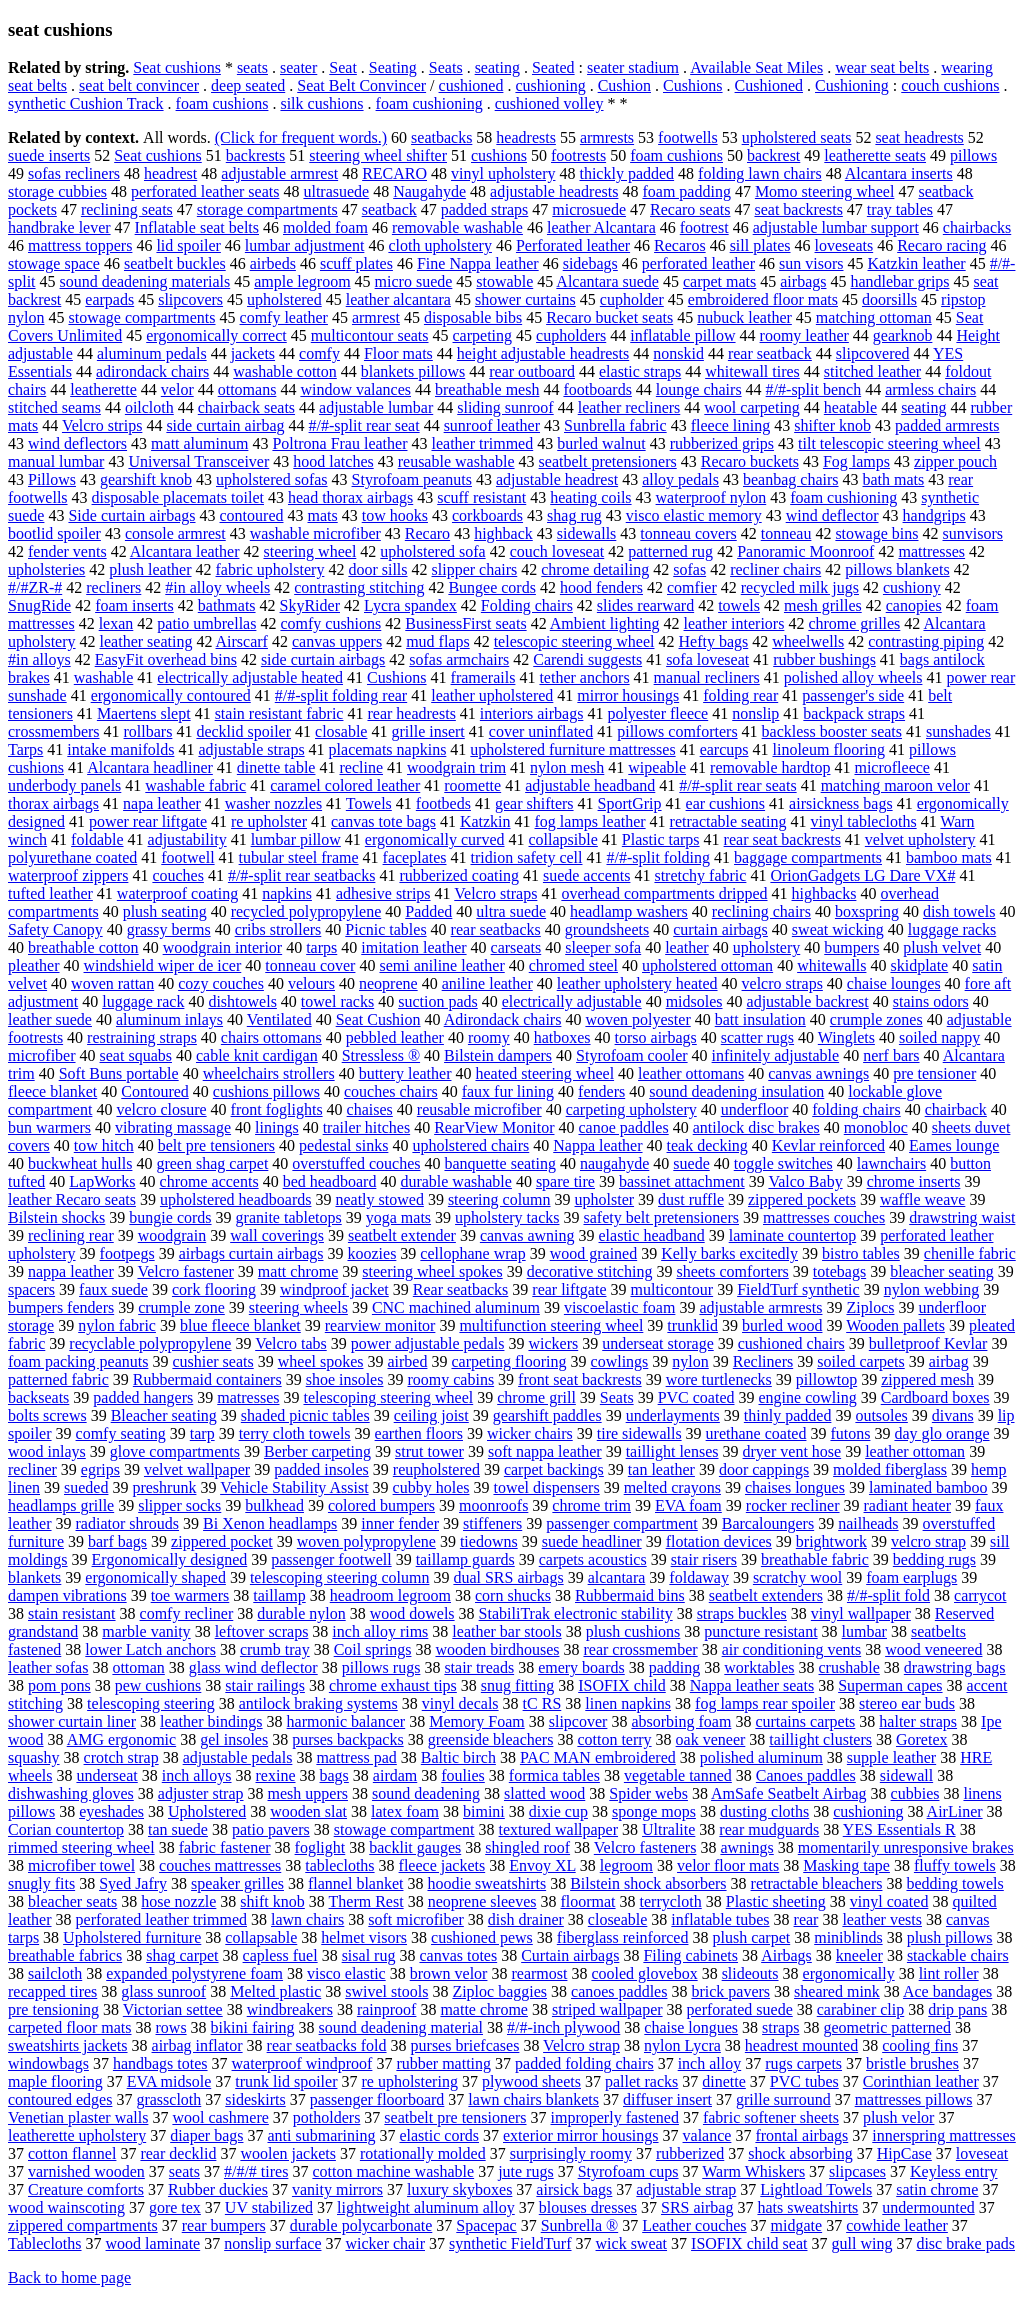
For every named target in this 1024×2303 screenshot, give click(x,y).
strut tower (429, 1451)
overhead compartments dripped (664, 893)
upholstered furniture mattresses (572, 749)
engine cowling (808, 1397)
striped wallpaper (607, 2009)
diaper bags (206, 2135)
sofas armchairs (459, 659)
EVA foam (688, 1505)
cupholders (571, 335)
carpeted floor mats (70, 2027)
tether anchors (584, 677)
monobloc (876, 1127)
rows (171, 2027)
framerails (483, 677)
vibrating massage (173, 1127)
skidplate (919, 965)
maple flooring (55, 2081)
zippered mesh (927, 1379)
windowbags (48, 2063)
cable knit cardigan (257, 1055)
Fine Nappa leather (478, 263)
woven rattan (112, 983)
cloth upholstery (440, 245)
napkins (287, 893)
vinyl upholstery (503, 173)
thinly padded (788, 1415)
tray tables (900, 209)
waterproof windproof (302, 2063)
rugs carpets (803, 2063)
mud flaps (438, 641)
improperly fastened (615, 2117)
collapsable (261, 1937)
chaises (370, 1109)
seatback (389, 209)
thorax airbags (53, 803)
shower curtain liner (72, 1721)
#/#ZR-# (35, 587)
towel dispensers (546, 1487)
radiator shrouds (128, 1523)
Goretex (922, 1739)
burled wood (782, 1325)
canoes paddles (619, 1991)
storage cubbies (57, 191)
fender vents (67, 551)
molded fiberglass (890, 1469)
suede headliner (592, 1541)
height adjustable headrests (543, 353)
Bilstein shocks (56, 1217)
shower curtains (525, 299)
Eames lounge (954, 1145)
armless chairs (930, 389)
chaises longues (795, 1487)
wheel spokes (321, 1361)
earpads (109, 299)
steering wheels (298, 1307)
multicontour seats (370, 335)
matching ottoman (874, 317)
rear (806, 1919)
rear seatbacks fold (327, 2045)
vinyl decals (460, 1703)
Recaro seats (690, 209)
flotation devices (719, 1541)
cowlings (620, 1361)
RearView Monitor (494, 1127)
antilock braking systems (318, 1703)
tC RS (542, 1703)
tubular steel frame (299, 857)
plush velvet (942, 947)
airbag (949, 1361)
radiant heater (908, 1505)
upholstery (767, 947)
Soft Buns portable (119, 1073)
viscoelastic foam (620, 1307)
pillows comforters (677, 731)
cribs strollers (278, 929)
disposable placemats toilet (178, 497)
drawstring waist (962, 1217)
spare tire (565, 1181)
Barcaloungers (768, 1523)
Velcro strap (581, 2045)
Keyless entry (954, 2171)
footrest (704, 227)
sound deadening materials (145, 281)
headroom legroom (390, 1595)
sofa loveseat (707, 659)
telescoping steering (151, 1703)
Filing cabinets (690, 1955)
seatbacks (441, 137)
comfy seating (121, 1433)
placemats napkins (388, 749)
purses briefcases (465, 2045)
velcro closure (161, 1109)
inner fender (400, 1523)
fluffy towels (955, 1865)
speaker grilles (237, 1883)
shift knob (272, 1901)
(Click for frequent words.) (301, 137)
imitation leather (413, 947)
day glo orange (941, 1433)
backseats (38, 1397)
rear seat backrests (782, 839)
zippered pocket (222, 1541)
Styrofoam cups (628, 2171)
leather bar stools (506, 1631)
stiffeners (492, 1523)
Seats (446, 67)
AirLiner (955, 1811)
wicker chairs (530, 1433)
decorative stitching (590, 1271)
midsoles (694, 1001)
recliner (32, 1469)
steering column (499, 1199)
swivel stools (386, 1991)
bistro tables (861, 1253)
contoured (252, 515)
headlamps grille (61, 1505)
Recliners (763, 1361)
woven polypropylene (366, 1541)
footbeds (443, 803)
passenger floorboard (377, 2099)
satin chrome (937, 2189)
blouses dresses (588, 2207)
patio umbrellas (206, 623)
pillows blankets (897, 569)
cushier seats (212, 1361)
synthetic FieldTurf (510, 2243)
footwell (187, 857)
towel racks (337, 1001)
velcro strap (928, 1541)
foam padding (686, 191)
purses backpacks (348, 1739)
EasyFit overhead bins (166, 659)
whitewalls (831, 965)
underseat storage (658, 1343)
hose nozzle (178, 1901)
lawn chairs (307, 1919)
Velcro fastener (185, 1271)
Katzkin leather (917, 263)
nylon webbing (932, 1289)
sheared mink (837, 1991)
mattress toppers (80, 245)
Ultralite (668, 1829)
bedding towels (954, 1883)
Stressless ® (381, 1055)
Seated (553, 67)
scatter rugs (757, 1037)
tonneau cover (310, 965)
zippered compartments (83, 2225)
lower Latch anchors (150, 1649)
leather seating (146, 641)
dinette (724, 2081)
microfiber (42, 1055)
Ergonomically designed (170, 1559)
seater (298, 67)
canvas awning (527, 1235)
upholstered (284, 299)
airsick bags (574, 2189)
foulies (463, 1775)
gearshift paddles (547, 1415)
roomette (472, 785)
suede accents (587, 875)
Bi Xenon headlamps (270, 1523)
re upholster (269, 821)
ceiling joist (431, 1415)
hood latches (333, 461)
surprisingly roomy (571, 2153)
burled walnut (601, 443)
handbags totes (160, 2063)
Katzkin (485, 821)
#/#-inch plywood (563, 2027)
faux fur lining (508, 1091)
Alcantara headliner (150, 767)
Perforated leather (573, 245)
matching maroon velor (895, 785)
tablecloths (339, 1865)
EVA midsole (169, 2081)
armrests (607, 137)
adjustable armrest (279, 173)
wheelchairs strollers (269, 1073)
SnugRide (39, 605)
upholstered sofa (432, 551)
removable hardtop (770, 767)
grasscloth (168, 2099)
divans (953, 1415)
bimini (484, 1811)
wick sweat (632, 2243)
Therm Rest (366, 1901)
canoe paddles (623, 1127)
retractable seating (728, 821)
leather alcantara (398, 299)
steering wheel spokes (432, 1271)
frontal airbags (801, 2135)
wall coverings (277, 1235)
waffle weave (922, 1199)
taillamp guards (465, 1559)
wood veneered (933, 1649)
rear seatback (770, 353)
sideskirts (255, 2099)
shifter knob (832, 425)
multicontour (671, 1289)
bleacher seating (942, 1271)
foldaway (699, 1577)
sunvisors (973, 533)
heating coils (590, 497)
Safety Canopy (55, 929)
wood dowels (412, 1613)
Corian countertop (66, 1829)
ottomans (247, 389)
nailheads (868, 1523)
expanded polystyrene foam (194, 1973)
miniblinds (848, 1937)
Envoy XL (542, 1865)
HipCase (904, 2153)
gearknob (903, 335)
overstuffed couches (356, 1163)
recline (361, 767)
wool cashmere (220, 2117)
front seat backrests (580, 1379)
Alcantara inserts (899, 173)
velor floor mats (728, 1865)
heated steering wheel (544, 1073)
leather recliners (629, 407)
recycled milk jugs (800, 587)
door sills (377, 569)
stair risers (704, 1559)
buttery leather (405, 1073)
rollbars (148, 731)
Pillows (52, 479)
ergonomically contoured (171, 695)
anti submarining (321, 2135)
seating (497, 67)
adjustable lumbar (376, 407)
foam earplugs (911, 1577)
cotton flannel (72, 2153)
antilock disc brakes (756, 1127)
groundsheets (607, 929)
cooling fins (920, 2045)
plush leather (150, 569)
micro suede (414, 281)
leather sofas (48, 1667)
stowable (504, 281)
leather (687, 947)
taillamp (279, 1595)
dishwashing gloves (71, 1793)
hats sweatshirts (807, 2207)
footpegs (127, 1253)
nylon (690, 1361)
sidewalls (587, 533)
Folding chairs (527, 605)
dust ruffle (691, 1199)
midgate (797, 2225)
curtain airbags (720, 929)
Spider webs (648, 1793)
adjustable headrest (557, 479)
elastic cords (439, 2135)
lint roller (949, 1973)
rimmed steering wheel (81, 1847)
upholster (605, 1199)
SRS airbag (697, 2207)
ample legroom (302, 281)
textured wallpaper (559, 1829)
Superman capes (890, 1685)
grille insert (427, 731)
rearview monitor (380, 1325)
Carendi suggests (587, 659)
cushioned (471, 85)
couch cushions (950, 85)
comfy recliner (187, 1613)
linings (277, 1127)
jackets (253, 353)
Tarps (25, 749)
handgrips (934, 515)
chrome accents (209, 1181)
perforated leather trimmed (161, 1919)
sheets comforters (732, 1271)
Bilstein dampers (498, 1055)
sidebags (590, 263)
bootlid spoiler (54, 533)
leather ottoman (915, 1451)
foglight (320, 1847)
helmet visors (364, 1937)
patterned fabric (58, 1379)
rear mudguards (769, 1829)
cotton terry (614, 1739)
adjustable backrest (808, 1001)
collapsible (563, 839)
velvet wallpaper (197, 1469)
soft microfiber (416, 1919)
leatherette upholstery (77, 2135)
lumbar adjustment (305, 245)
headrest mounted (801, 2045)
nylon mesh (567, 767)
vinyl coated (889, 1901)
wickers (553, 1343)
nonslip (755, 713)
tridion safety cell (527, 857)
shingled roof (527, 1847)
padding (675, 1667)
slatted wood (544, 1793)
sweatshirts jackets (68, 2045)
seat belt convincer (139, 85)
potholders (327, 2117)
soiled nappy (939, 1037)
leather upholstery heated (637, 983)
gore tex (175, 2207)
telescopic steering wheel (574, 641)
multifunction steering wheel (551, 1325)
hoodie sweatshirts (486, 1883)
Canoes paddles (806, 1775)
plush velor (899, 2117)
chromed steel (573, 965)
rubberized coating (459, 875)
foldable (97, 839)
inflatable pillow (682, 335)
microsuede (589, 209)
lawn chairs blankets (533, 2099)
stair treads (479, 1667)
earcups (724, 749)
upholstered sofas (272, 479)
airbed (407, 1361)
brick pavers (730, 1991)
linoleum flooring (829, 749)
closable (341, 731)
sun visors (811, 263)
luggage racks (952, 929)
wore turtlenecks (719, 1379)
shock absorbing (800, 2153)
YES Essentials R (899, 1829)
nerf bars (891, 1055)
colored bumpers (381, 1505)
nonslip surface (272, 2243)
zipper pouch (955, 461)
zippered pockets (802, 1199)
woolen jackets (288, 2153)
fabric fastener (225, 1847)
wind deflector (832, 515)
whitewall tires (752, 371)
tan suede (178, 1829)
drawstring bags (955, 1667)
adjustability (187, 839)
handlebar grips (899, 281)
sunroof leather (492, 425)
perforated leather (698, 263)
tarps (321, 947)
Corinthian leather (921, 2081)
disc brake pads (965, 2243)
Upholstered (207, 1811)
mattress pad (356, 1757)
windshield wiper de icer (163, 965)
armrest (376, 317)
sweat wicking (838, 929)
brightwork (831, 1541)
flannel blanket (356, 1883)
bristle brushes (912, 2063)
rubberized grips (722, 443)
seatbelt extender (402, 1235)
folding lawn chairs (760, 173)
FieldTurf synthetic (798, 1289)
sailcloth (55, 1973)
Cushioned (769, 85)
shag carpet (182, 1955)
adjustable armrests (760, 1307)
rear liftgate (569, 1289)
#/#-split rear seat (364, 425)
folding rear (740, 695)
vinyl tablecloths (863, 821)
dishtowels (242, 1001)
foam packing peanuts (78, 1361)
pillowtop (826, 1379)
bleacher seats (72, 1901)
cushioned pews (482, 1937)
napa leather (162, 803)
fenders (601, 1091)
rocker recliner (793, 1505)
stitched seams (54, 407)
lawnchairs (891, 1163)
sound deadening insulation (736, 1091)
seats (252, 67)
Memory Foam (477, 1721)
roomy (489, 1037)
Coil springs (373, 1649)
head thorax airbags (350, 497)
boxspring (867, 911)
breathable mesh (487, 389)
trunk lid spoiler (286, 2081)
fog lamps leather (590, 821)
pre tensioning (53, 2009)
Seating (393, 67)
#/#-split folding (658, 857)
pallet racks (641, 2081)
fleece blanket (52, 1091)
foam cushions (222, 103)
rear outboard (532, 371)
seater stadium (633, 67)
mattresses (931, 551)
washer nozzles (273, 803)
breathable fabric (815, 1559)
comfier (692, 587)
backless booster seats (832, 731)
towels (739, 605)
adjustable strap (686, 2189)
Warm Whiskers (753, 2171)
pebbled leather (395, 1037)
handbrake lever (59, 227)
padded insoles (321, 1469)
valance (707, 2135)
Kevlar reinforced (828, 1145)
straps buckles (742, 1613)
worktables (759, 1667)
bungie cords (170, 1217)
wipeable (657, 767)
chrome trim (591, 1505)
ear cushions (726, 803)
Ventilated (279, 1019)
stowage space (54, 263)
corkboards (487, 515)
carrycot (980, 1595)
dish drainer (526, 1919)
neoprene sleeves (482, 1901)
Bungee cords (492, 587)
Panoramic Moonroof (805, 551)
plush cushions (633, 1631)
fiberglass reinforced (623, 1937)
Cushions (693, 85)
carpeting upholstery (631, 1109)
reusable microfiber (479, 1109)
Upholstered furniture (132, 1937)
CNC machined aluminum (456, 1307)
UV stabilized (269, 2207)
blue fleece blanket (240, 1325)
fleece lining (731, 425)
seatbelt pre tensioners (455, 2117)
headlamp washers (629, 911)
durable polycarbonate (361, 2225)
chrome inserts (914, 1181)
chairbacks (977, 227)
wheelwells (808, 641)
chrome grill (536, 1397)
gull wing (862, 2243)
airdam (395, 1775)
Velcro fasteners (645, 1847)
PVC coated (696, 1397)
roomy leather (804, 335)
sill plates (760, 245)
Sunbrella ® (579, 2225)
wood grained (594, 1253)
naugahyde (614, 1163)
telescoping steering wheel (388, 1397)
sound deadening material (401, 2027)
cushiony (912, 587)
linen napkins (628, 1703)
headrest (170, 173)
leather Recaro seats (72, 1199)
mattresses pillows (914, 2099)
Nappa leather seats (752, 1685)
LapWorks (102, 1181)
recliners (113, 587)
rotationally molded (423, 2153)
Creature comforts (86, 2189)
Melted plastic (275, 1991)
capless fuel (280, 1955)
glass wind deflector (253, 1667)
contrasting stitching (359, 587)
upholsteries (46, 569)
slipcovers (190, 299)
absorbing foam (681, 1721)
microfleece (892, 767)
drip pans (957, 2009)
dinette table (276, 767)
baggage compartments (808, 857)
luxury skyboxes (459, 2189)
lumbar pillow (296, 839)
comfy (319, 353)
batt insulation (760, 1019)
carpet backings (554, 1469)
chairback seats (246, 407)
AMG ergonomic (121, 1739)
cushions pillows (266, 1091)
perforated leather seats (205, 191)
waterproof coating (177, 893)
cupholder (632, 299)
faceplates (415, 857)
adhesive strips (383, 893)
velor (177, 389)
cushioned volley (549, 103)
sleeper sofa (603, 947)
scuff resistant (481, 497)
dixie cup (558, 1811)
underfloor (755, 1109)
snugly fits (41, 1883)
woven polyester (637, 1019)
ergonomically (849, 1973)
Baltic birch (458, 1757)
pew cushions (158, 1685)
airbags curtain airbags (251, 1253)
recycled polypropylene (306, 911)
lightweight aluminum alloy (426, 2207)
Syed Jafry (133, 1883)
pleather (34, 965)
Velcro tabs (291, 1343)
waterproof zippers (68, 875)
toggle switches (783, 1163)
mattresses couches (824, 1217)
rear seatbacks (496, 929)
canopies (914, 605)
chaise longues (691, 2027)
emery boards (581, 1667)
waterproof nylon (711, 497)
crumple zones (876, 1019)
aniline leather (487, 983)
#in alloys (39, 659)
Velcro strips (102, 425)
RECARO (394, 173)
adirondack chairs (152, 371)
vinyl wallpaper (861, 1613)
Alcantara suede (607, 281)
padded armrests (947, 425)
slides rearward (645, 605)
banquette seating (500, 1163)
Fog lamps (856, 461)
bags (334, 1775)
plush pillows (950, 1937)
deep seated (248, 85)
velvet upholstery (920, 839)
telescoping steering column (340, 1577)
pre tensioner (934, 1073)
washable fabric (195, 785)
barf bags (117, 1541)
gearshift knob (146, 479)
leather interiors (734, 623)
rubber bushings (824, 659)
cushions (499, 155)
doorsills (889, 299)
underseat (106, 1775)
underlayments (673, 1415)
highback (503, 533)
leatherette (103, 389)
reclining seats (127, 209)
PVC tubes (804, 2081)
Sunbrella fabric (615, 425)
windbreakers (290, 2009)
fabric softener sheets (771, 2117)
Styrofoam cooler (632, 1055)
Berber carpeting (317, 1451)
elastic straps (640, 371)
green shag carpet (212, 1163)
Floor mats (398, 353)
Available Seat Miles (756, 67)
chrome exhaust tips (393, 1685)
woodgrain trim (456, 767)
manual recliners (707, 677)
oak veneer (711, 1739)
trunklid (692, 1325)
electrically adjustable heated (250, 677)
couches (178, 875)
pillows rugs (381, 1667)
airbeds (273, 263)
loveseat (982, 2153)
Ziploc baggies (499, 1991)
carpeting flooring (508, 1361)
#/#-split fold (888, 1595)
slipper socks (179, 1505)
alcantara (617, 1577)
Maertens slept (144, 713)
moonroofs (493, 1505)
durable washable (456, 1181)
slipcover (578, 1721)
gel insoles (234, 1739)
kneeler (859, 1955)
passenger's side (853, 695)
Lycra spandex (410, 605)
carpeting (483, 335)
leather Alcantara (601, 227)
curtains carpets (805, 1721)
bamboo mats (949, 857)
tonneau (786, 533)
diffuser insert (667, 2099)
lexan (116, 623)
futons (850, 1433)
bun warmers (49, 1127)
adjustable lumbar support (836, 227)
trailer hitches (367, 1127)
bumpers (851, 947)
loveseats (844, 245)
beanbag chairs (791, 479)
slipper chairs (475, 569)
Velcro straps (495, 893)
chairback (956, 1109)
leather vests (882, 1919)
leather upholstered (492, 695)
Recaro (427, 533)
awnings (746, 1847)
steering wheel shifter (378, 155)
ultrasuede (336, 191)
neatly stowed (379, 1199)
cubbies (915, 1793)
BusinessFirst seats (465, 623)
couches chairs (391, 1091)
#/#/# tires (256, 2171)
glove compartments (175, 1451)
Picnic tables (385, 929)
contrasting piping (926, 641)
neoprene (388, 983)
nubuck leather (744, 317)
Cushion (624, 85)
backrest (773, 155)
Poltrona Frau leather (339, 443)
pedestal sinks (343, 1145)
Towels (369, 803)
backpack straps (854, 713)
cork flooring (214, 1289)
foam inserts (134, 605)
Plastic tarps (661, 839)
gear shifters (534, 803)
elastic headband (652, 1235)
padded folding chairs (584, 2063)
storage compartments (267, 209)
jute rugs (526, 2171)
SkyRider (310, 605)
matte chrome (484, 2009)
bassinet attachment (682, 1181)
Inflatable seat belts (197, 227)
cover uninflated (541, 731)
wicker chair (385, 2243)
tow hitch (104, 1145)
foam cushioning (429, 103)
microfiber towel (81, 1865)
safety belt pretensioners (661, 1217)
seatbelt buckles (175, 263)
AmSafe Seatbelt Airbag (789, 1793)
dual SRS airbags (508, 1577)
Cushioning (852, 85)
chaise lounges (894, 983)
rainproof (387, 2009)
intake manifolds (120, 749)
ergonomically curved (435, 839)
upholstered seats (797, 137)
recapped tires (52, 1991)
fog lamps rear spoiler (765, 1703)
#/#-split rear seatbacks (302, 875)
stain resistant (72, 1613)
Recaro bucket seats (609, 317)
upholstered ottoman (707, 965)
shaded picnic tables (305, 1415)
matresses (248, 1397)
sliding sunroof (505, 407)
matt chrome (298, 1271)
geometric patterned (887, 2027)
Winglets (846, 1037)
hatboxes (562, 1037)
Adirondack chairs (503, 1019)
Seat (343, 67)
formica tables (554, 1775)
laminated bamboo (928, 1487)
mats (323, 515)
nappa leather (71, 1271)
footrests (578, 155)
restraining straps (142, 1037)
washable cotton (285, 371)
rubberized (690, 2153)
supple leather (891, 1757)
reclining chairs (761, 911)
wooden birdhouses (497, 1649)
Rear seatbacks (461, 1289)
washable (104, 677)
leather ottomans (691, 1073)
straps (780, 2027)
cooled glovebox (644, 1973)
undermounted (928, 2207)
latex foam (405, 1811)
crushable (849, 1667)
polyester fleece (657, 713)
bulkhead (274, 1505)
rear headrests (411, 713)
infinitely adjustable (776, 1055)
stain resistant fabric (279, 713)
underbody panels (64, 785)
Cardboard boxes (935, 1397)
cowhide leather (897, 2225)
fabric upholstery (270, 569)
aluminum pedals (152, 353)
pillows (973, 155)
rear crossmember (640, 1649)
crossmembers (54, 731)
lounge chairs (699, 389)
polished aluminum (761, 1757)
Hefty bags (714, 641)
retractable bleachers (817, 1883)
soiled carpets (861, 1361)
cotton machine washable (393, 2171)
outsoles (881, 1415)
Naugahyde (429, 191)
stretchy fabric (700, 875)
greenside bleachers (491, 1739)
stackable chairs (958, 1955)
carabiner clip (861, 2009)
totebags (839, 1271)
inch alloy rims (380, 1631)
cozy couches (221, 983)
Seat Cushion (378, 1019)
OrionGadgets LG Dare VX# (862, 875)
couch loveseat (557, 551)
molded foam (325, 227)
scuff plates (356, 263)
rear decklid (178, 2153)
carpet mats (719, 281)
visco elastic (346, 1973)
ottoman (138, 1667)
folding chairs (856, 1109)
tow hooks (395, 515)
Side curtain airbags (131, 515)
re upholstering (409, 2081)
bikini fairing (253, 2027)
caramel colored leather (345, 785)
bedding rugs (934, 1559)
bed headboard (330, 1181)
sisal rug (369, 1955)
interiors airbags (532, 713)
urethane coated (756, 1433)
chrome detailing (595, 569)
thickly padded (626, 173)
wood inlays (47, 1451)
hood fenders (601, 587)
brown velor (449, 1973)
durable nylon (301, 1613)
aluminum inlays (169, 1019)
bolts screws (47, 1415)
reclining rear (71, 1235)
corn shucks (513, 1595)
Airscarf (242, 641)
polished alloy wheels (853, 677)
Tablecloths (45, 2243)
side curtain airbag (225, 425)
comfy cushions (330, 623)
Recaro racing (941, 245)
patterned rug (670, 551)
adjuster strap (201, 1793)
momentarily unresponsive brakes (906, 1847)
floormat (587, 1901)
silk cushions (321, 103)
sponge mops (654, 1811)
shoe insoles (345, 1379)
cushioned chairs (791, 1343)
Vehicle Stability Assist (294, 1487)
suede (691, 1163)
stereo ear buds (907, 1703)
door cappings (764, 1469)
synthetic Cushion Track (86, 103)
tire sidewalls (639, 1433)
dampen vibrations (67, 1595)
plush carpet (751, 1937)
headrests (526, 137)
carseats (516, 947)
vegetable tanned (678, 1775)
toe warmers (190, 1595)
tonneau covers (688, 533)
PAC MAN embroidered (598, 1757)
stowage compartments (141, 317)
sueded (86, 1487)
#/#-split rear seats (737, 785)
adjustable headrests (554, 191)
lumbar (864, 1631)
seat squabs (136, 1055)
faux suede (113, 1289)
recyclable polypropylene (150, 1343)
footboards (597, 389)
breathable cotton (83, 947)
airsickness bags (841, 803)
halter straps (918, 1721)
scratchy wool (797, 1577)
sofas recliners (74, 173)
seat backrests (798, 209)
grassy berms (169, 929)
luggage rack (143, 1001)
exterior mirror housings (581, 2135)
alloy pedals (680, 479)
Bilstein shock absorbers (648, 1883)
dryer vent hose (792, 1451)
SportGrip (630, 803)
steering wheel (309, 551)
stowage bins (876, 533)
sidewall (906, 1775)
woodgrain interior (223, 947)
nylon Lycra (682, 2045)
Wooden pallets (895, 1325)
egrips (100, 1469)
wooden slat (308, 1811)
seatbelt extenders (766, 1595)
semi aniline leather (441, 965)
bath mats (894, 479)
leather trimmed (482, 443)
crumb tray (275, 1649)
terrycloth (671, 1901)
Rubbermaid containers (207, 1379)
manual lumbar (56, 461)
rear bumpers (224, 2225)
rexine (276, 1775)
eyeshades (111, 1811)
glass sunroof (163, 1991)
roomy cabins (450, 1379)
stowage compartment (404, 1829)
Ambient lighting (605, 623)
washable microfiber (315, 533)
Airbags (786, 1955)
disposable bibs (473, 317)
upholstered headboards (236, 1199)
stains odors (931, 1001)
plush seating (165, 911)
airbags (803, 281)
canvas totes (458, 1955)
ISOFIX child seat (749, 2243)
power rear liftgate (148, 821)
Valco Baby (805, 1181)
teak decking (707, 1145)
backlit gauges (415, 1847)
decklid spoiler (243, 731)
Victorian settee (173, 2009)
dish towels (959, 911)
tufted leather (50, 893)
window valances (355, 389)
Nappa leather (597, 1145)
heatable (850, 407)
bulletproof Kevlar (928, 1343)
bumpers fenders (61, 1307)
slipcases (857, 2171)
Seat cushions (177, 67)
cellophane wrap (472, 1253)
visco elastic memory (694, 515)
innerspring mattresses (944, 2135)
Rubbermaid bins (630, 1595)
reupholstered (436, 1469)
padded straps (485, 209)
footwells (688, 137)
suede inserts (49, 155)
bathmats (227, 605)
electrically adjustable (572, 1001)
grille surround (783, 2099)
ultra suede (511, 911)
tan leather (661, 1469)
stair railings (265, 1685)
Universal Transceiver (198, 461)
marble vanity (146, 1631)
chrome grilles (854, 623)
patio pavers (271, 1829)
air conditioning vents (792, 1649)
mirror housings (628, 695)
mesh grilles (823, 605)
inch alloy (710, 2063)
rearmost (539, 1973)
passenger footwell (331, 1559)
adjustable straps (251, 749)
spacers (31, 1289)
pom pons (59, 1685)
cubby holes (431, 1487)
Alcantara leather (185, 551)
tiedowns (489, 1541)
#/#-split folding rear (341, 695)
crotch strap (121, 1757)
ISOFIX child (622, 1685)
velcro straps (782, 983)
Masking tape (846, 1865)
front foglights (277, 1109)
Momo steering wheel (825, 191)
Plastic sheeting (776, 1901)
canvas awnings (818, 1073)
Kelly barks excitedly (729, 1253)
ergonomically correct (216, 335)
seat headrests (919, 137)
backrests (256, 155)
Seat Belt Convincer (361, 85)
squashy (34, 1757)
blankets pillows (413, 371)
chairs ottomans (271, 1037)
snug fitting (517, 1685)
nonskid (678, 353)
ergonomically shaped (155, 1577)
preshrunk (164, 1487)
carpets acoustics (593, 1559)
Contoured (155, 1091)
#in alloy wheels (217, 587)
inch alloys (197, 1775)
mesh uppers (308, 1793)
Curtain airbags (570, 1955)
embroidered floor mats (763, 299)
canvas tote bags (383, 821)
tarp (202, 1433)
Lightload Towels (816, 2189)
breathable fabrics (65, 1955)
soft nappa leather (545, 1451)
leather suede (50, 1019)
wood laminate (153, 2243)
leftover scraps (262, 1631)
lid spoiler (188, 245)
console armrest (175, 533)
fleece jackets (442, 1865)
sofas (689, 569)
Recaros (680, 245)
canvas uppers (337, 641)
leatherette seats (875, 155)
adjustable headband (590, 785)
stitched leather (872, 371)
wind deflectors (77, 443)
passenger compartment (622, 1523)
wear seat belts (882, 67)
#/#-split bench (814, 389)
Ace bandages (947, 1991)
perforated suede (740, 2009)
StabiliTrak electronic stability (576, 1613)
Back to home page (69, 2277)
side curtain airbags (323, 659)
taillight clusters (820, 1739)
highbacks (824, 893)
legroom (626, 1865)
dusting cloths (764, 1811)
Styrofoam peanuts (412, 479)
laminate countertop (793, 1235)
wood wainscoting (66, 2207)
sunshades (958, 731)
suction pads (438, 1001)
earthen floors (419, 1433)
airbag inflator (197, 2045)
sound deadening (426, 1793)
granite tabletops (289, 1217)
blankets (34, 1577)
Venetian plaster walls (78, 2117)
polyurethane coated (72, 857)
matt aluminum (199, 443)
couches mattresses (220, 1865)
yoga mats (398, 1217)
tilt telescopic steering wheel (889, 443)
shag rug (574, 515)
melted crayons (672, 1487)
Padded (428, 911)
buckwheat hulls (80, 1163)
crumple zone (181, 1307)
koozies (371, 1253)
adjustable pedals (238, 1757)
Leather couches (694, 2225)
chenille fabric (970, 1253)
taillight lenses (672, 1451)
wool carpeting (752, 407)
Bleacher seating (164, 1415)
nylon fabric (117, 1325)
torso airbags (656, 1037)
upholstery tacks (507, 1217)
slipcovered (873, 353)
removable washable (457, 227)
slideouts (750, 1973)
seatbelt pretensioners (608, 461)
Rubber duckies (218, 2189)
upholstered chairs (470, 1145)
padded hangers (143, 1397)
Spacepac (486, 2225)
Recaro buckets (750, 461)
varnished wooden (86, 2171)
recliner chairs (775, 569)
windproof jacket (334, 1289)
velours (311, 983)
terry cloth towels (295, 1433)
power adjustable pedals (428, 1343)
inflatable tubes (720, 1919)
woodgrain (172, 1235)
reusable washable (456, 461)
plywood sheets (531, 2081)
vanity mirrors (337, 2189)
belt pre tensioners (216, 1145)
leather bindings (211, 1721)
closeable (618, 1919)
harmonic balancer (346, 1721)
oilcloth (149, 407)
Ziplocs (870, 1307)
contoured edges (60, 2099)
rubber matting (443, 2063)
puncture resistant (760, 1631)
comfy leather (284, 317)
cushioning (550, 85)
